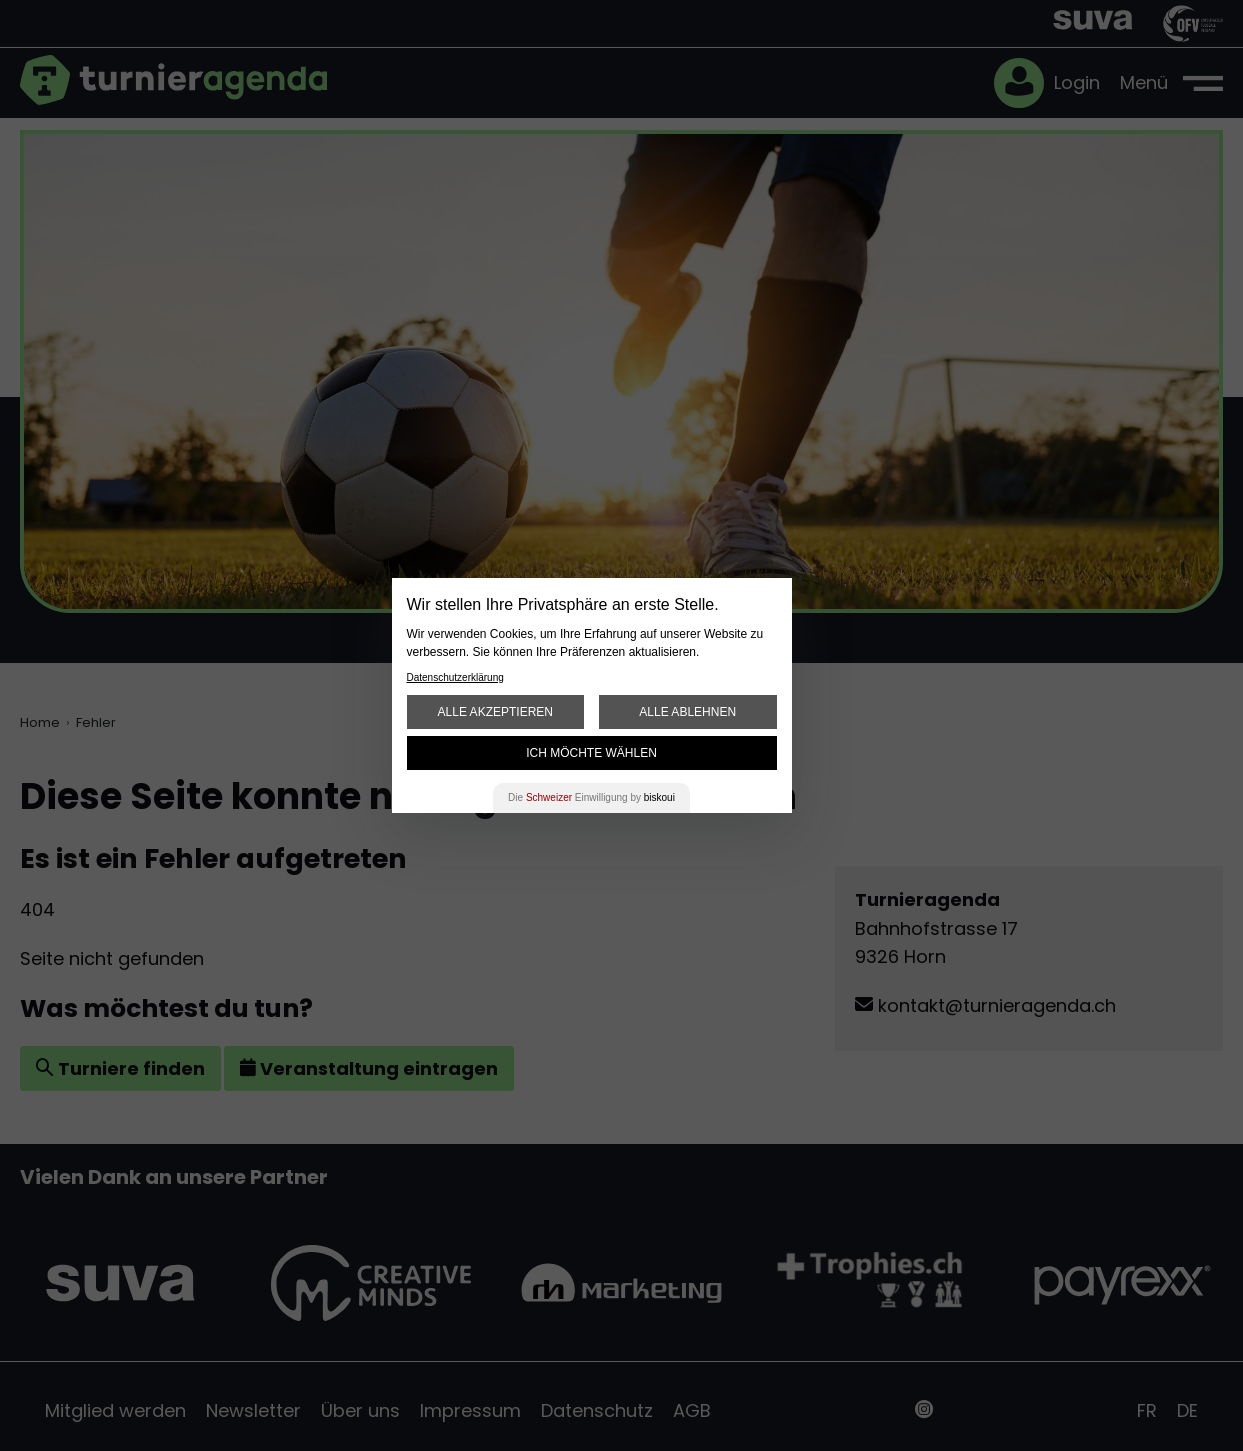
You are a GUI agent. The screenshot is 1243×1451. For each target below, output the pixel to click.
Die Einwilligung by (591, 797)
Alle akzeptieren (495, 712)
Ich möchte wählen (591, 753)
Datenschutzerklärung (455, 677)
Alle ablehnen (687, 712)
